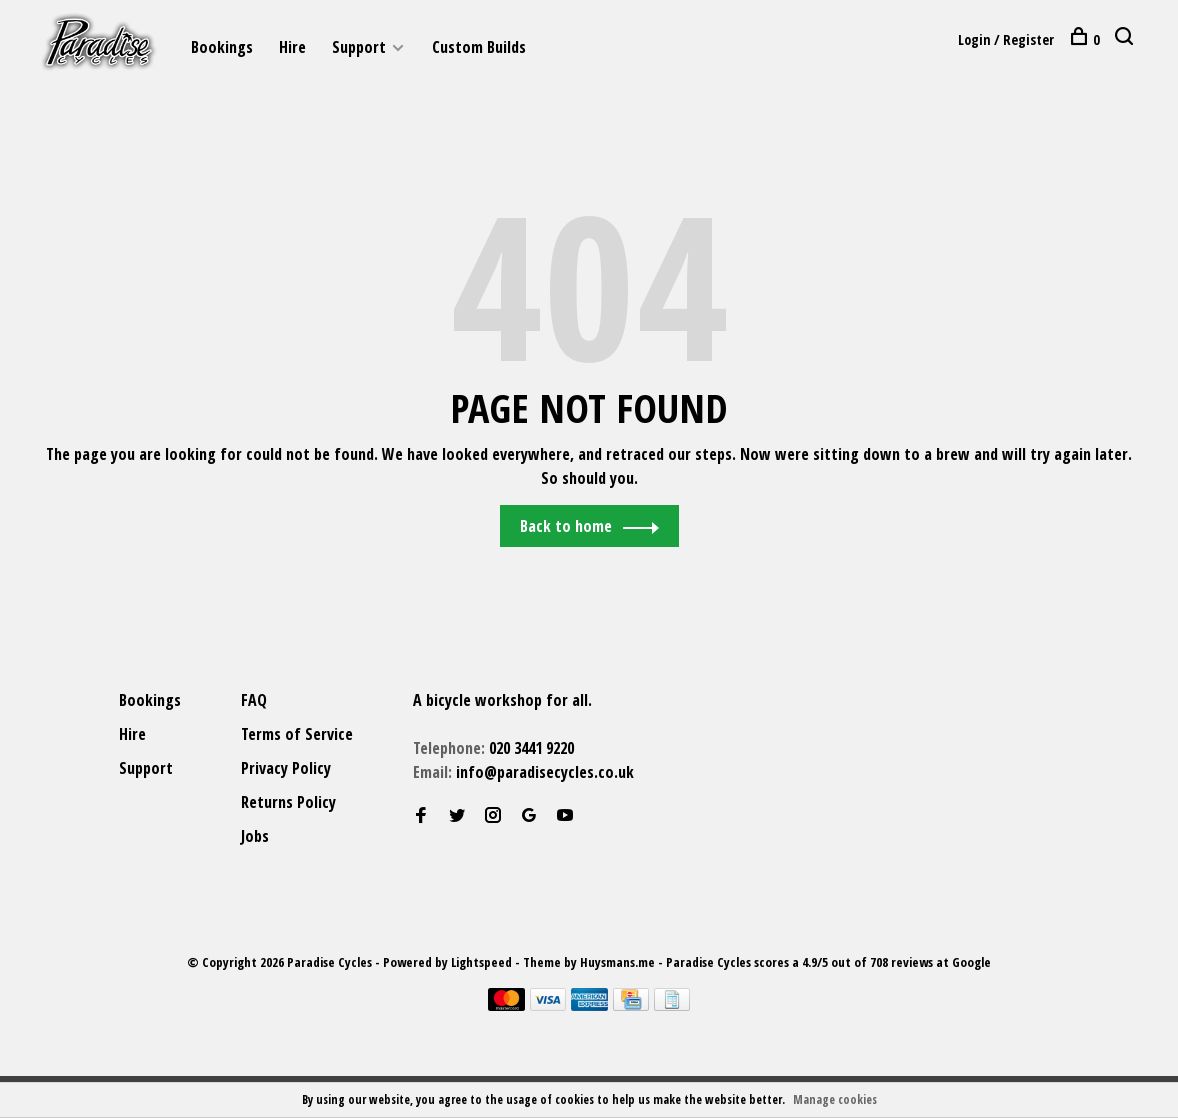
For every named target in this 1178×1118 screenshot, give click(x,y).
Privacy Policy (286, 769)
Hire (292, 47)
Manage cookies (835, 1099)
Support (359, 47)
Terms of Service (297, 735)
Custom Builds (479, 47)
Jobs (255, 837)
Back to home (566, 527)
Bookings (222, 47)
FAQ (254, 701)
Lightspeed (481, 963)
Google (971, 963)
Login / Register (1006, 39)
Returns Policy (288, 803)
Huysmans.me (619, 963)
